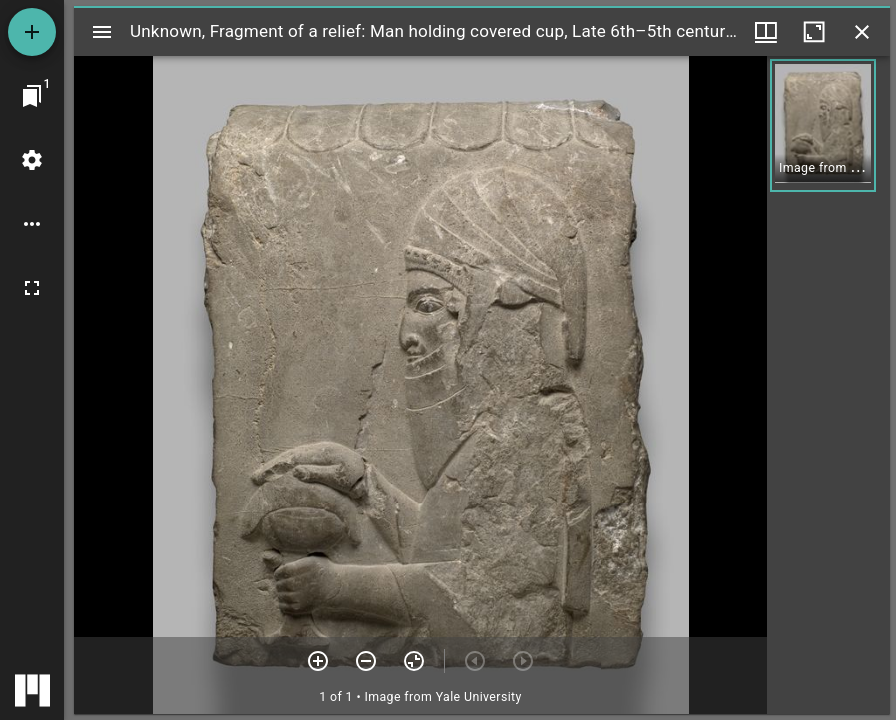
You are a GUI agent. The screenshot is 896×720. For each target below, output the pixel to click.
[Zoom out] (366, 661)
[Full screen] (32, 288)
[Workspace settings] (32, 160)
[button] (823, 125)
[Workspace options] (32, 224)
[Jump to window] (32, 96)
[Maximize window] (814, 32)
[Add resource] (32, 32)
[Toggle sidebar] (102, 32)
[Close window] (862, 32)
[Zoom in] (318, 661)
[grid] (828, 385)
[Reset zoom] (414, 661)
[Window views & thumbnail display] (766, 32)
